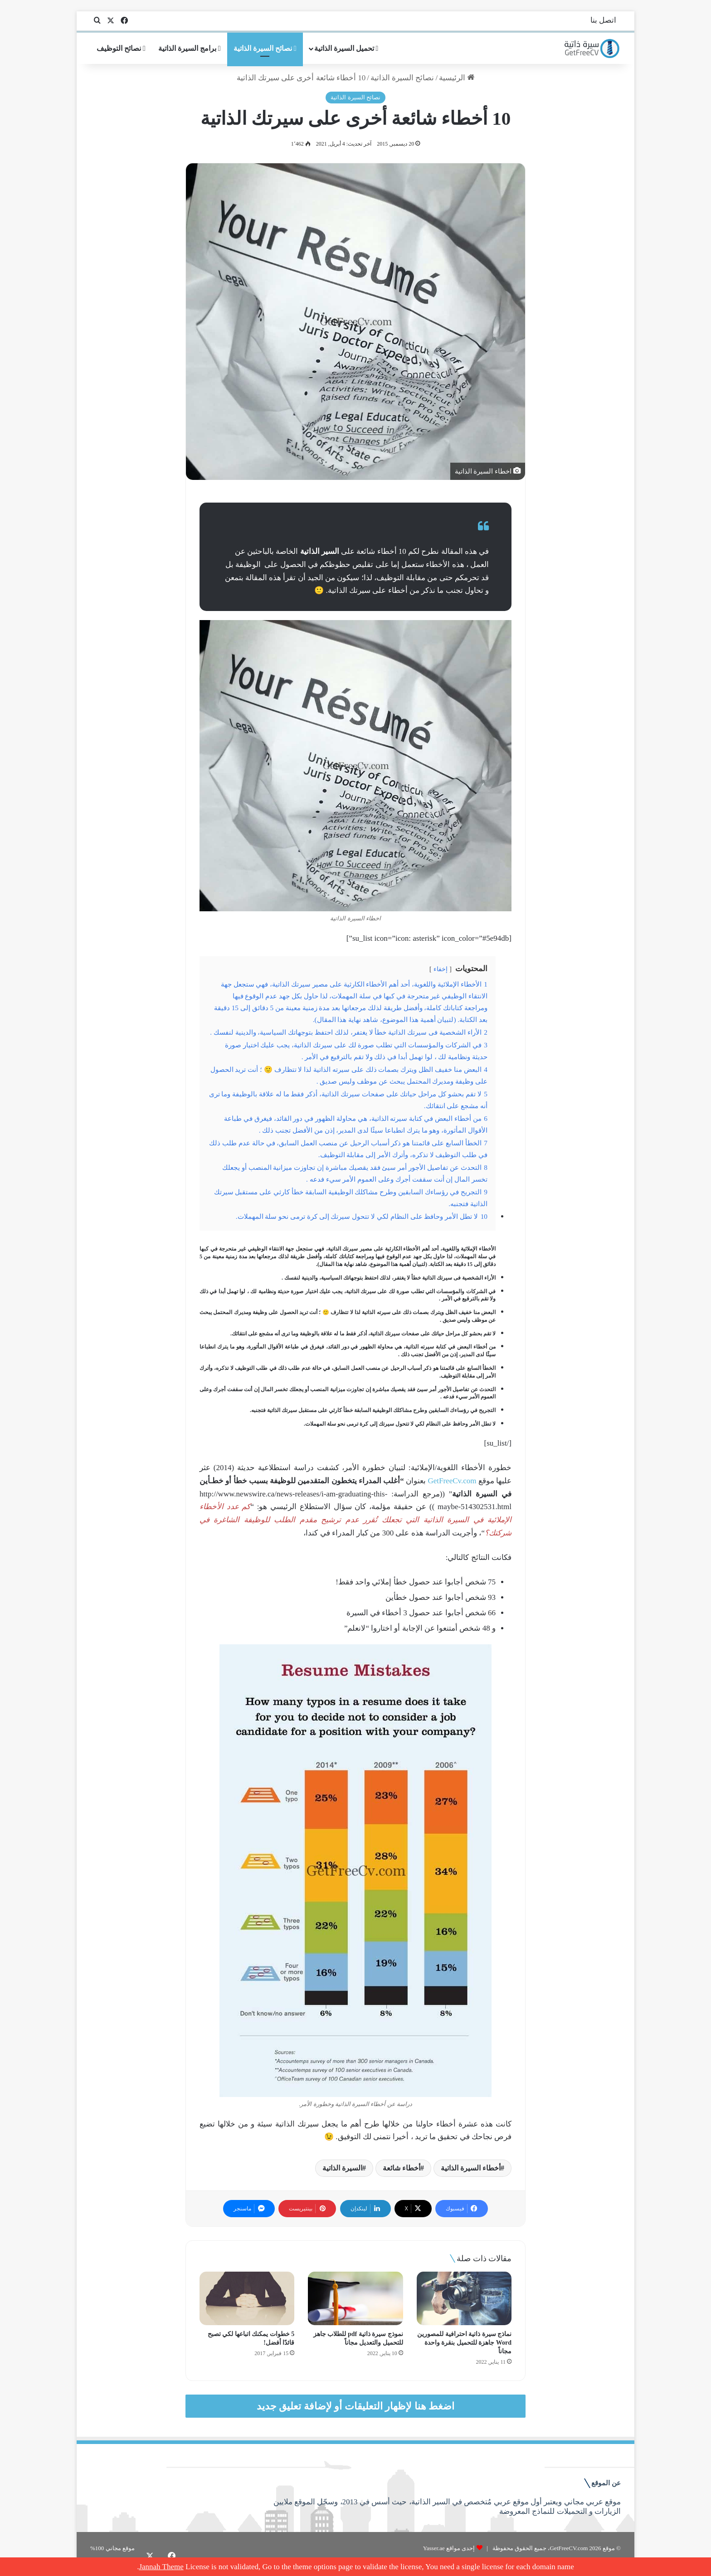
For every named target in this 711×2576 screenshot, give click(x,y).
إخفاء (440, 969)
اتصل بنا (603, 20)
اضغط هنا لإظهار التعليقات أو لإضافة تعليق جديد (356, 2406)
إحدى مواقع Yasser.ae (449, 2548)
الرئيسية (456, 77)
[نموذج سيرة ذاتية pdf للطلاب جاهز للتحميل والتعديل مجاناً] (355, 2298)
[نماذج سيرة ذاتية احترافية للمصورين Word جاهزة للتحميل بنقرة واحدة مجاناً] (464, 2298)
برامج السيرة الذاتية (189, 48)
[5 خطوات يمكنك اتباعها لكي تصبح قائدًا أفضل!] (247, 2298)
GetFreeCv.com (452, 1480)
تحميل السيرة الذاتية (346, 48)
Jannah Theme (161, 2566)
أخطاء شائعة (401, 2168)
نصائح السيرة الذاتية (265, 48)
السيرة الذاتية (342, 2168)
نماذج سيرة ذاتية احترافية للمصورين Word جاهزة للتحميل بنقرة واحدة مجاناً (464, 2343)
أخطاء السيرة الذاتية (471, 2168)
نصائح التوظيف (121, 48)
